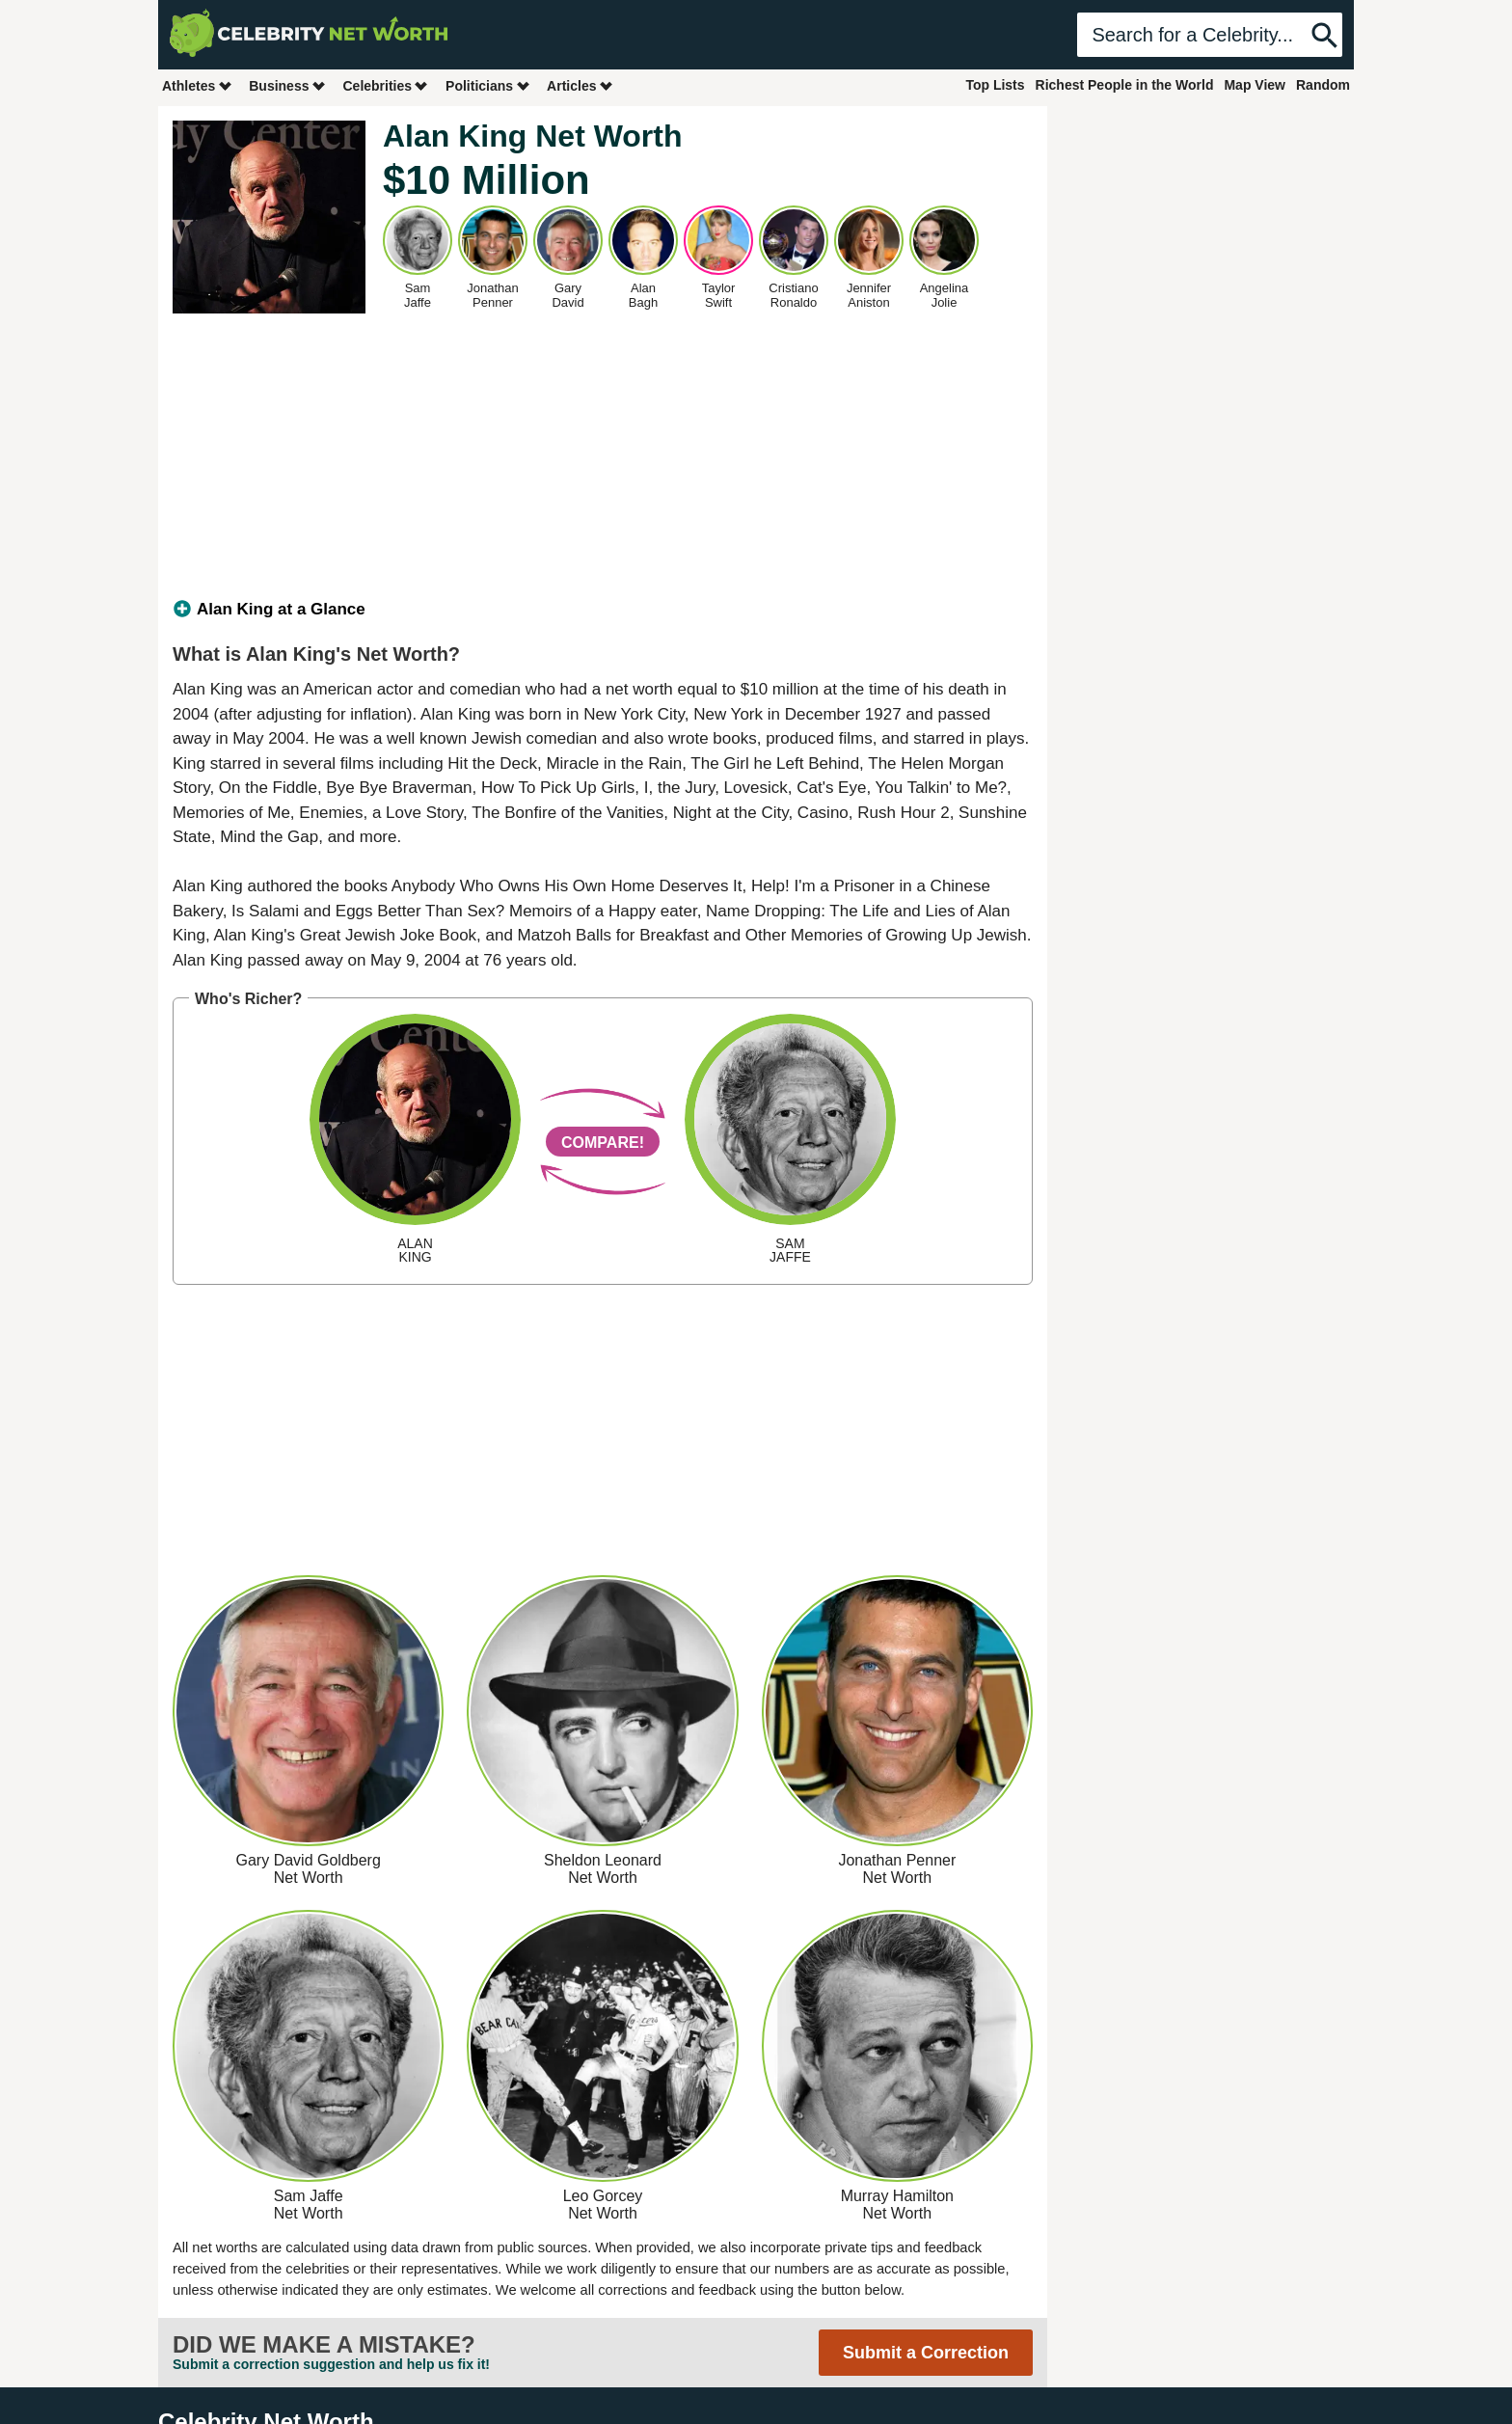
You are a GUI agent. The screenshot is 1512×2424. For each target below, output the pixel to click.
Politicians (488, 85)
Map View (1254, 85)
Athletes (197, 85)
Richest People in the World (1125, 85)
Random (1323, 85)
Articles (580, 85)
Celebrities (385, 85)
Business (287, 85)
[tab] (602, 610)
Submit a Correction (926, 2352)
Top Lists (994, 85)
